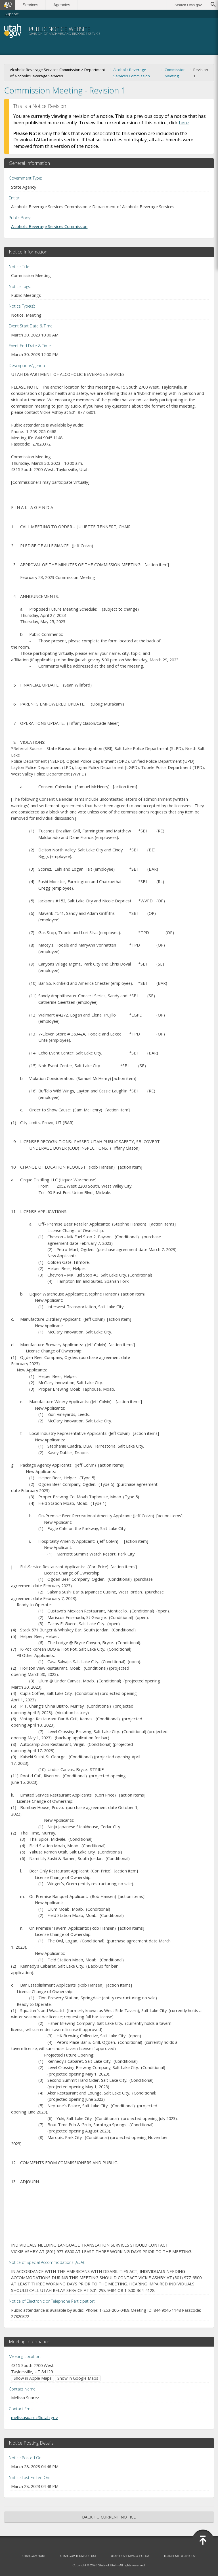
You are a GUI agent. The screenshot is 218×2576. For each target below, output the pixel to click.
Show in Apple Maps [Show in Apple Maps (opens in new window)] (33, 2378)
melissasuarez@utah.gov (34, 2417)
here (184, 123)
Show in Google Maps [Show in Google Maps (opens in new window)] (77, 2378)
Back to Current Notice (109, 2517)
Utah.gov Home (34, 2556)
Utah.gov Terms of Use (78, 2556)
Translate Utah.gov (180, 2556)
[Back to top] (203, 2540)
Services (30, 5)
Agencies (61, 5)
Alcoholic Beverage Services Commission (131, 72)
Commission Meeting (175, 72)
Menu (203, 30)
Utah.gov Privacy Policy (130, 2556)
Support (11, 13)
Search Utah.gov (188, 5)
